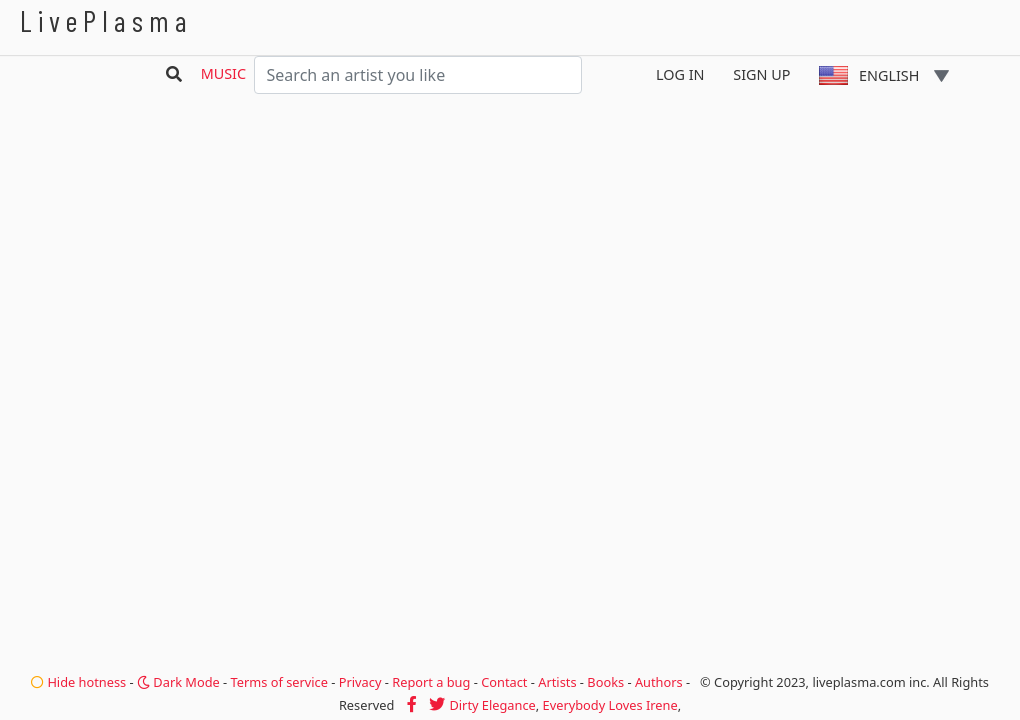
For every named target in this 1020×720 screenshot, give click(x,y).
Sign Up (761, 74)
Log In (680, 74)
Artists (557, 682)
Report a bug (431, 682)
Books (605, 682)
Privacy (360, 682)
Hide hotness (78, 682)
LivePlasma (106, 20)
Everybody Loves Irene (610, 705)
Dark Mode (178, 682)
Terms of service (279, 682)
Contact (504, 682)
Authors (659, 682)
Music (223, 73)
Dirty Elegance (492, 705)
